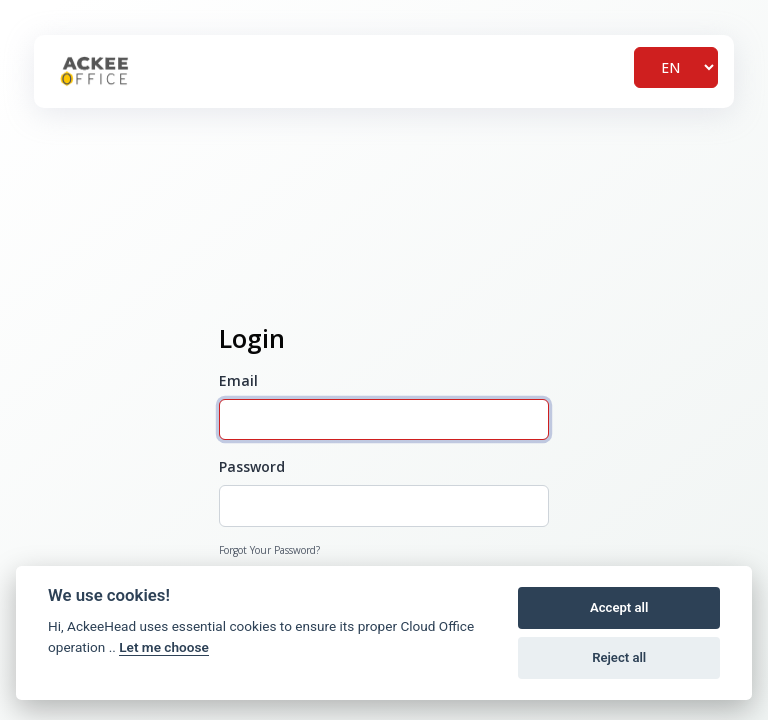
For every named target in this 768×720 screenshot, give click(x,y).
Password (252, 466)
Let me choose (163, 647)
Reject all (619, 657)
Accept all (619, 607)
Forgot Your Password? (269, 550)
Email (238, 380)
